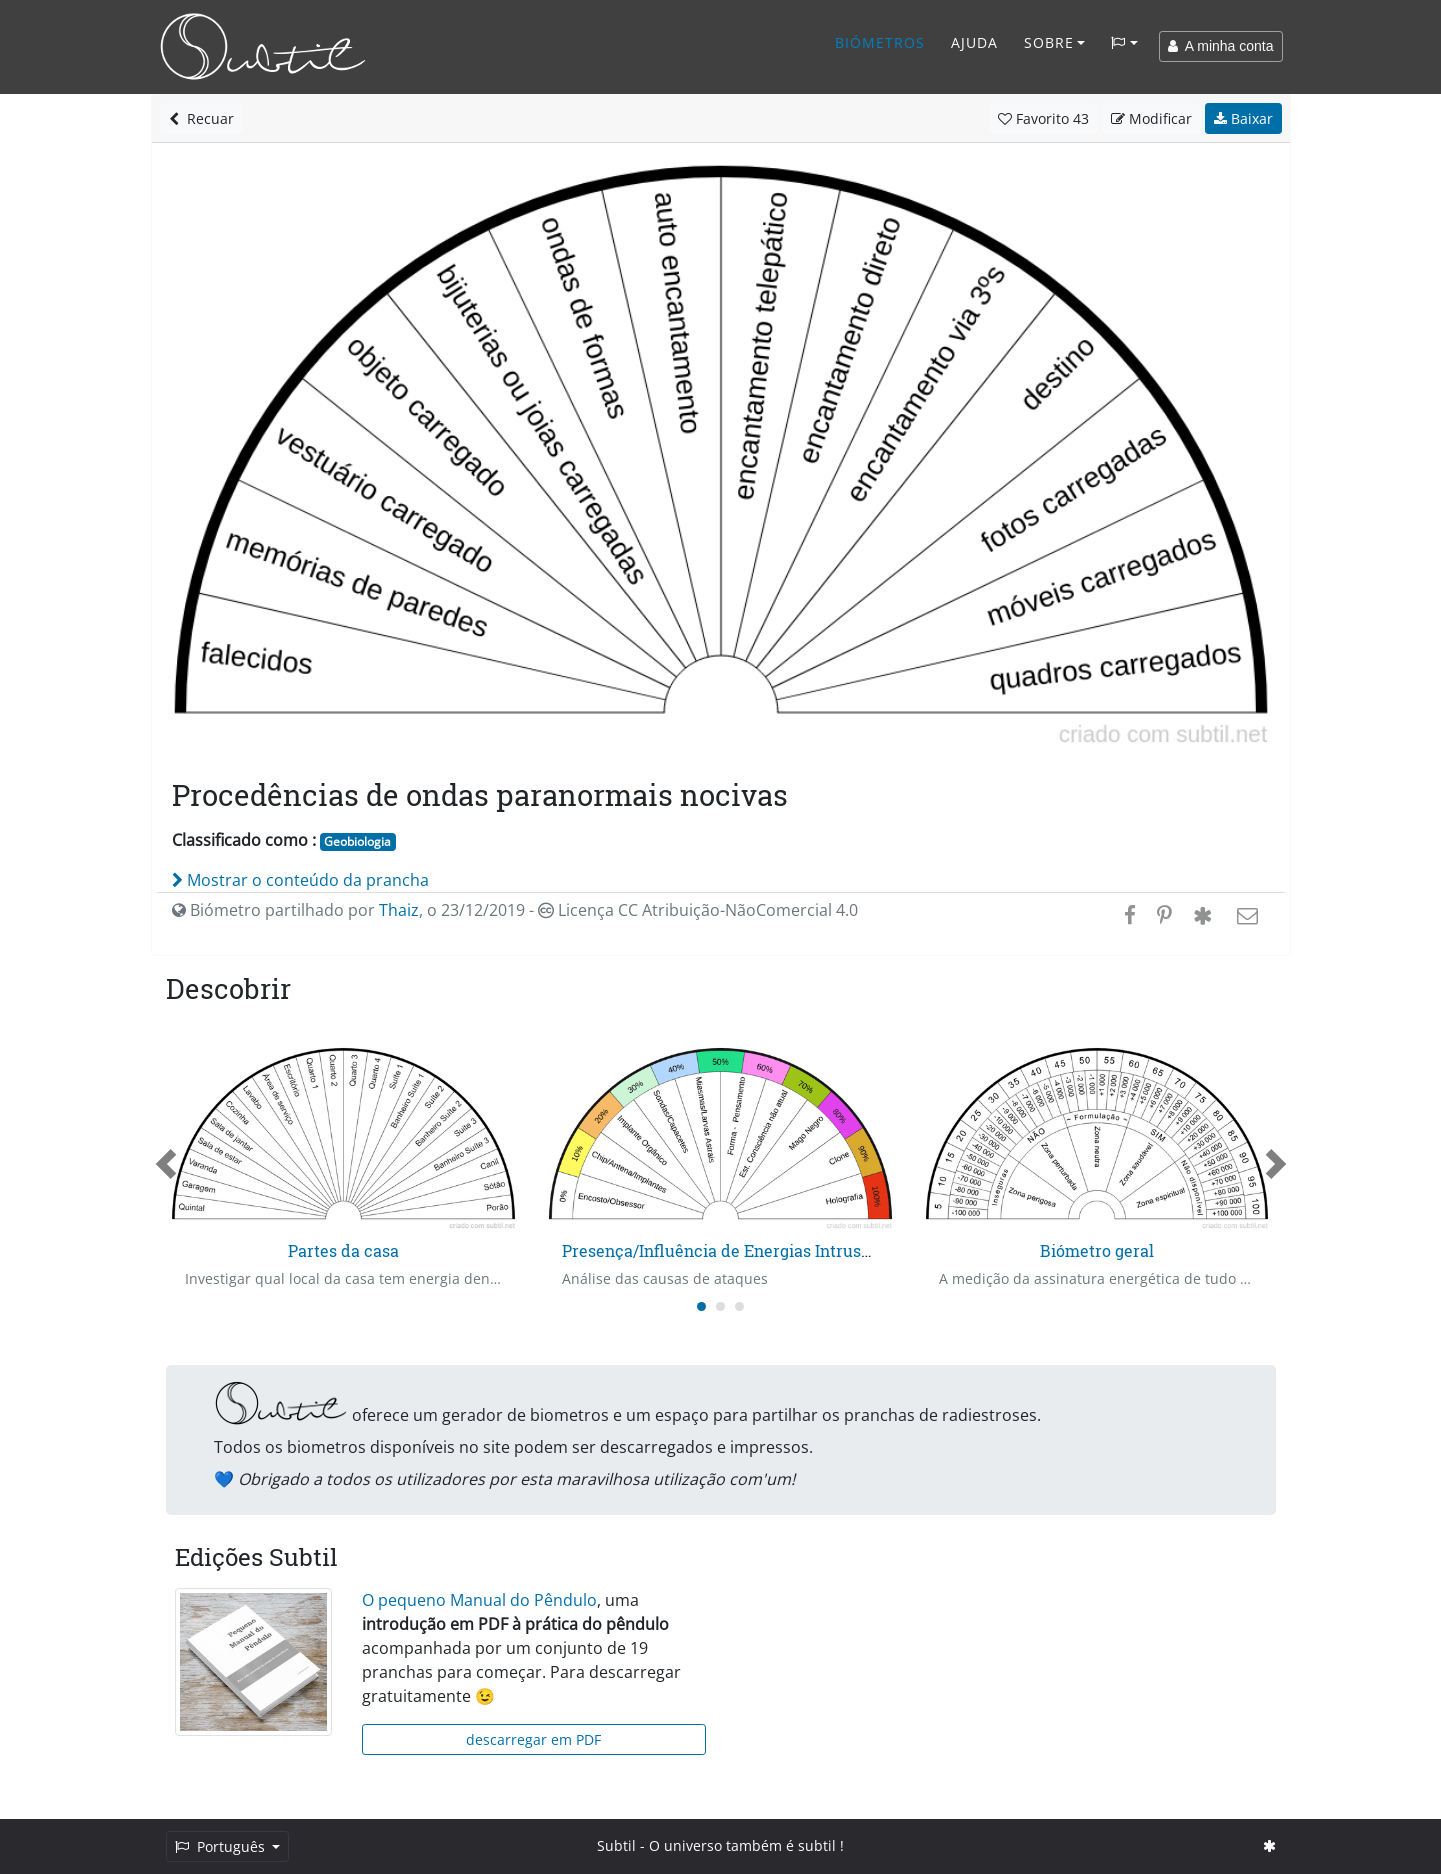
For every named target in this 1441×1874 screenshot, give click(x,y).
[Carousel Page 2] (720, 1306)
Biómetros (880, 42)
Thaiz (399, 910)
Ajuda (974, 42)
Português (222, 1846)
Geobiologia (357, 841)
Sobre (1049, 42)
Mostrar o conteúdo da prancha (300, 880)
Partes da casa (343, 1250)
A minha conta (1221, 46)
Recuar (201, 118)
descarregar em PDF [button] (533, 1739)
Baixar (1243, 118)
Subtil (616, 1845)
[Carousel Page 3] (739, 1306)
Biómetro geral (1097, 1250)
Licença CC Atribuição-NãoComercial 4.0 (698, 910)
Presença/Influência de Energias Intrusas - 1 (730, 1250)
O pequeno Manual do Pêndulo (479, 1600)
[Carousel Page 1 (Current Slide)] (701, 1306)
